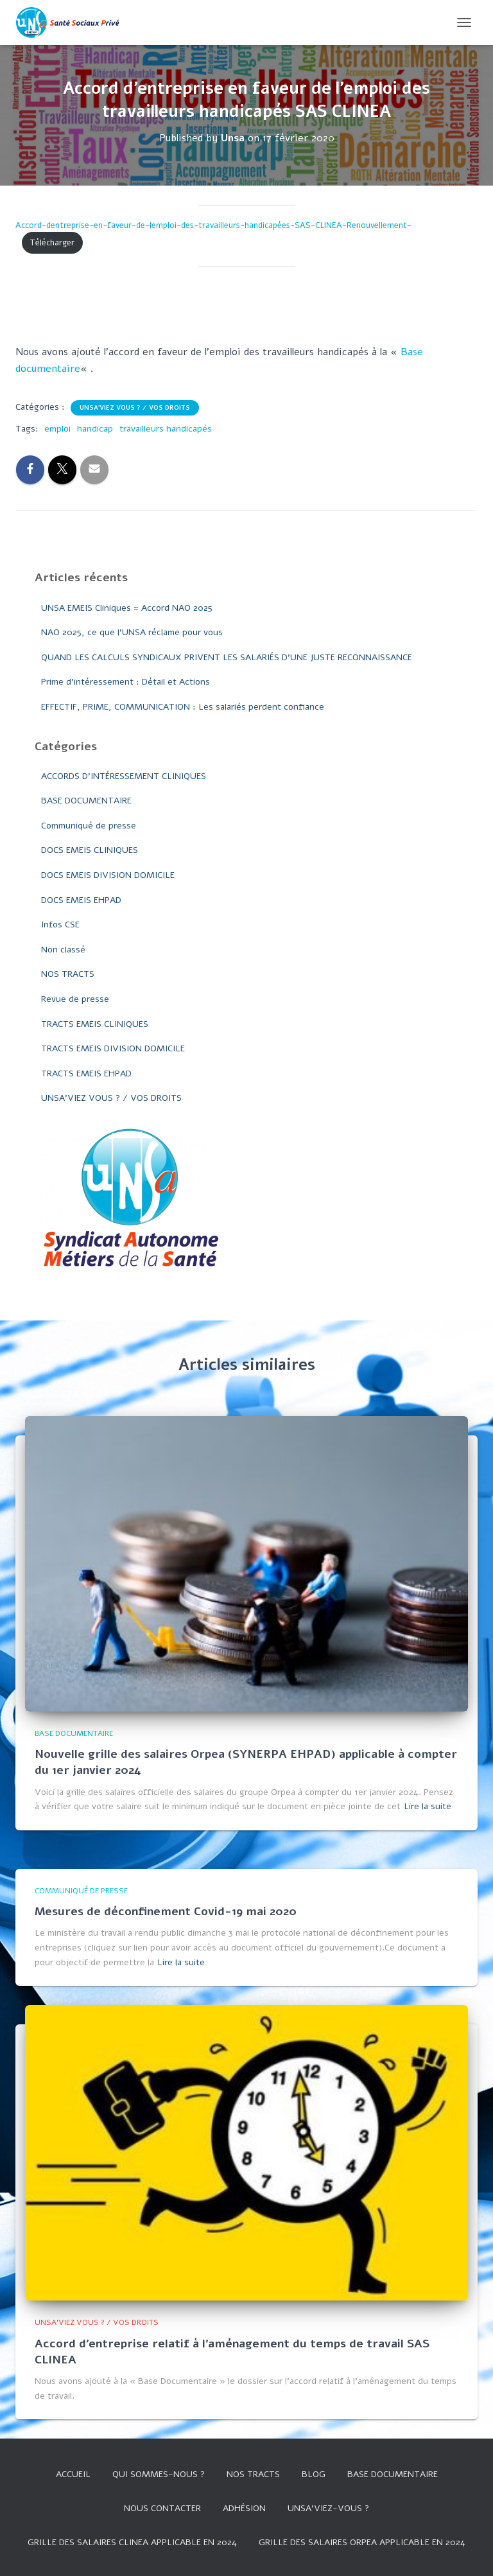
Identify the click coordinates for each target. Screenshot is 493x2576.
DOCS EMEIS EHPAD (81, 900)
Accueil (73, 2474)
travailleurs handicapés (165, 429)
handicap (95, 429)
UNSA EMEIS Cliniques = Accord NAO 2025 (126, 608)
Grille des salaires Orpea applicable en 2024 (362, 2542)
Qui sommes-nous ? (158, 2474)
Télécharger (52, 243)
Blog (313, 2474)
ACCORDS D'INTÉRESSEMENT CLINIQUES (123, 776)
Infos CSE (60, 924)
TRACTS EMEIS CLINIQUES (94, 1024)
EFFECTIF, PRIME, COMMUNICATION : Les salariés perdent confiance (182, 707)
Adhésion (244, 2508)
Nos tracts (253, 2474)
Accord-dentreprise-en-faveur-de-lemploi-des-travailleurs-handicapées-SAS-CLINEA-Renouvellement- (213, 225)
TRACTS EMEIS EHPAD (86, 1073)
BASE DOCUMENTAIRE (86, 800)
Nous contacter (162, 2508)
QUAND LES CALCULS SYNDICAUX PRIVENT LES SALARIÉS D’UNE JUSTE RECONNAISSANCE (226, 657)
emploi (57, 429)
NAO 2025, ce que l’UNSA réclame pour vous (132, 632)
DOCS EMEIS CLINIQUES (89, 850)
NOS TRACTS (67, 974)
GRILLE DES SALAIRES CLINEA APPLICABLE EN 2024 (132, 2542)
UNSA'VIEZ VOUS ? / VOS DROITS (135, 407)
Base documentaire (392, 2474)
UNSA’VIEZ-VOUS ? (328, 2508)
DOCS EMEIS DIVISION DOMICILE (108, 875)
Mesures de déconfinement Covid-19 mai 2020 (166, 1911)
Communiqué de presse (88, 825)
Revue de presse (75, 999)
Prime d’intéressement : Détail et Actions (125, 682)
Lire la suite (427, 1806)
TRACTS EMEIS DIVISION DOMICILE (113, 1048)
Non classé (63, 949)
